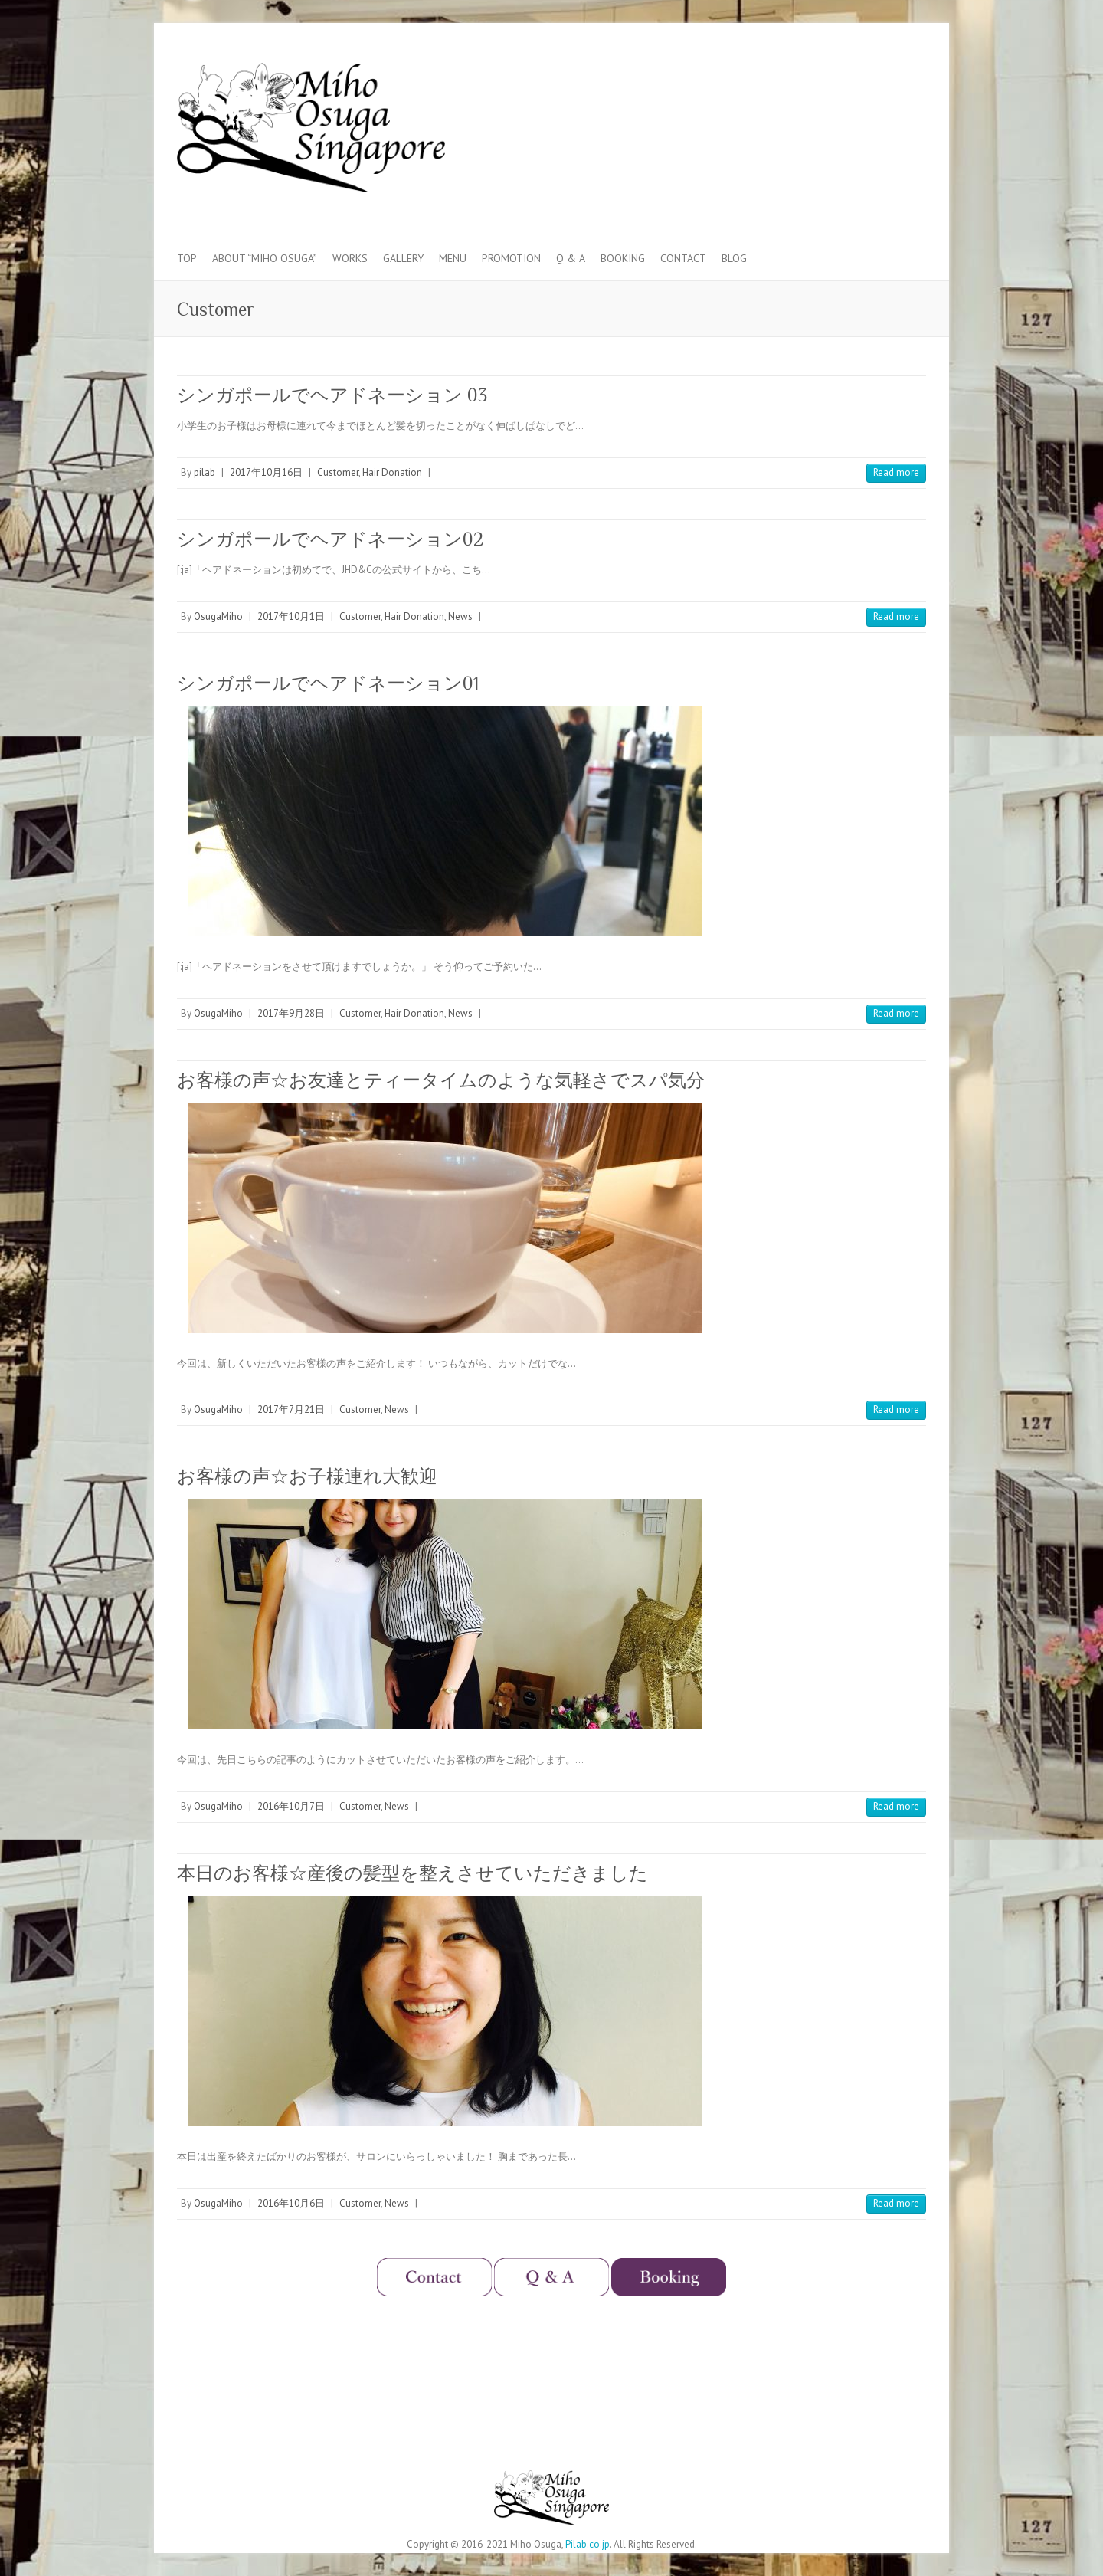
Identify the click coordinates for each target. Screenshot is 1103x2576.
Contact (683, 258)
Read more (896, 472)
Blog (734, 258)
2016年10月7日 (291, 1806)
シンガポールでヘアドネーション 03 (332, 395)
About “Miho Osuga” (264, 258)
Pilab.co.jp (587, 2544)
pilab (204, 472)
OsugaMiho (218, 616)
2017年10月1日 (291, 616)
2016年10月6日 (291, 2203)
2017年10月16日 (266, 472)
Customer (337, 472)
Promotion (511, 258)
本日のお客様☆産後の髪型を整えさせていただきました (412, 1873)
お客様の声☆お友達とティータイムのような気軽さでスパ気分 (441, 1080)
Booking (623, 258)
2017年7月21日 (291, 1409)
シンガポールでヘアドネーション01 (328, 683)
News (460, 616)
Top (187, 258)
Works (350, 258)
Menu (452, 258)
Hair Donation (392, 472)
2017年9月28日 (291, 1013)
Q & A (570, 258)
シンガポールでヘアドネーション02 (330, 539)
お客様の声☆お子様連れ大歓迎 (307, 1476)
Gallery (403, 258)
